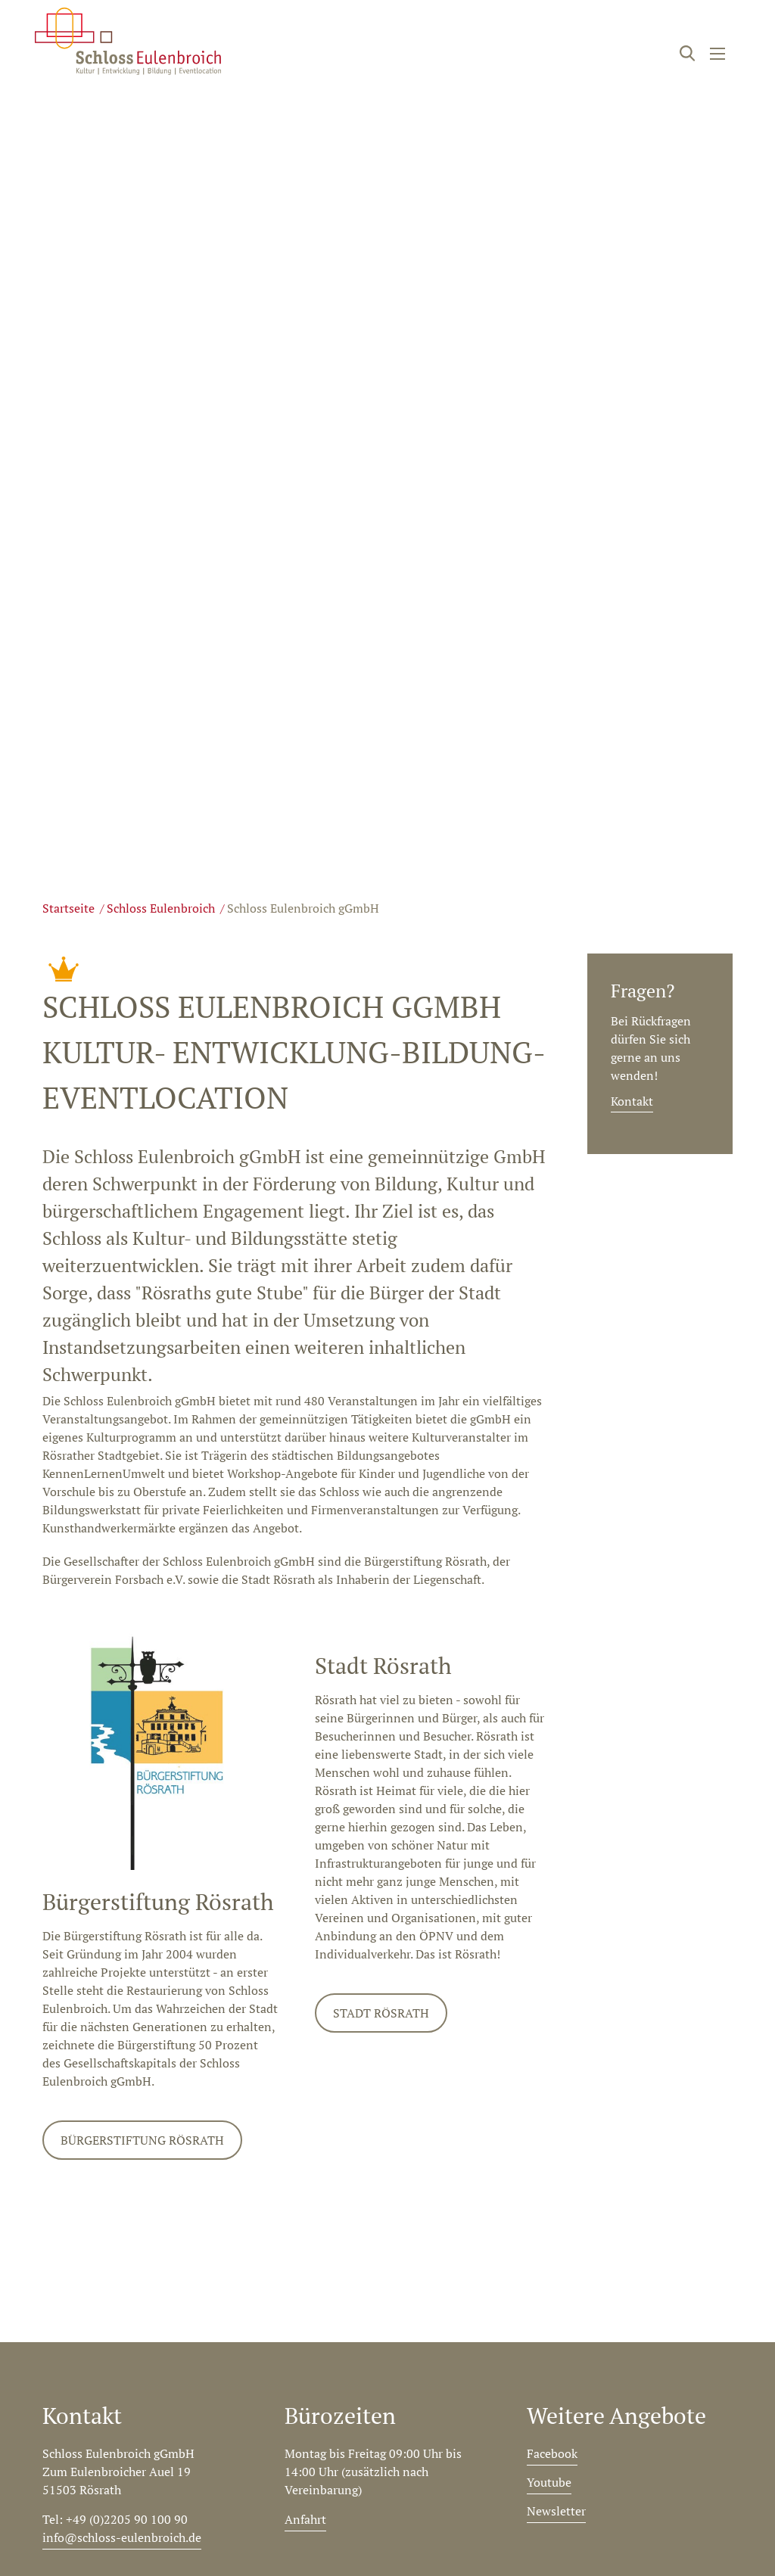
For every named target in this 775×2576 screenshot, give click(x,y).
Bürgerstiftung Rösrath (142, 2140)
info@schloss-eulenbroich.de (121, 2537)
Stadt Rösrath (381, 2013)
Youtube (549, 2482)
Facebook (552, 2453)
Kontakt (632, 1101)
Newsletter (556, 2511)
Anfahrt (305, 2519)
